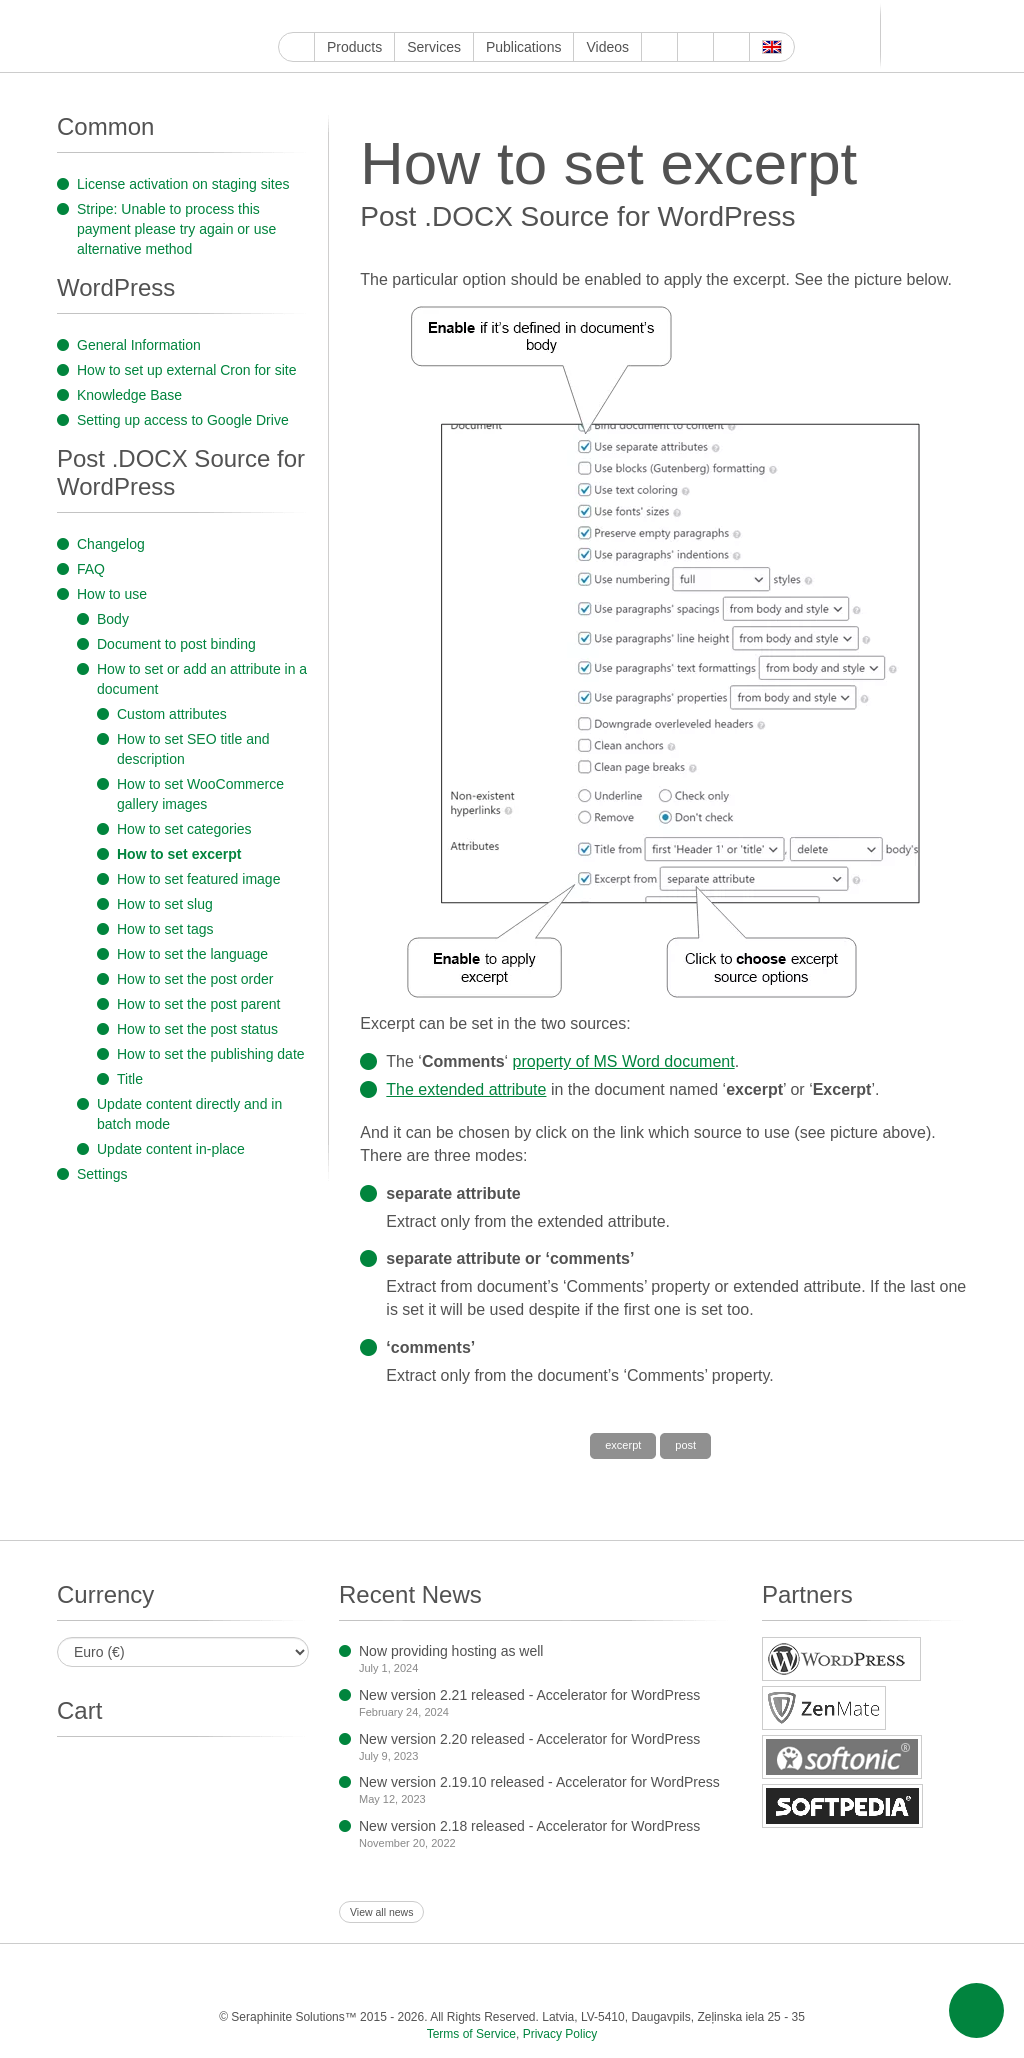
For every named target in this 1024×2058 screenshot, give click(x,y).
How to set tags (165, 929)
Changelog (111, 544)
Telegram (542, 16)
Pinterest (450, 16)
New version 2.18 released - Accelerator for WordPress (529, 1826)
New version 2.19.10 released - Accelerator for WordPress (539, 1782)
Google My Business (289, 16)
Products (354, 47)
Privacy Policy (560, 2034)
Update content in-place (171, 1149)
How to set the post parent (198, 1004)
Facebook (335, 16)
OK (611, 16)
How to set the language (192, 954)
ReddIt (404, 16)
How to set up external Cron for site (186, 370)
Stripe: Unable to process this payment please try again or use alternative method (176, 229)
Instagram (381, 16)
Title (130, 1079)
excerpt (623, 1445)
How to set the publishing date (211, 1054)
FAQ (91, 569)
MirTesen (588, 16)
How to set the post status (197, 1029)
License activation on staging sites (183, 184)
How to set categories (184, 829)
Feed (634, 16)
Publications (524, 47)
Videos (607, 47)
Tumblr (473, 16)
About (659, 47)
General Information (139, 345)
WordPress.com (496, 16)
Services (434, 47)
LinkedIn (427, 16)
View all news (381, 1912)
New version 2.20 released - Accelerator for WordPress (529, 1739)
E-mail (657, 16)
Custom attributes (172, 714)
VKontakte (565, 16)
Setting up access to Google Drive (183, 420)
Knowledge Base (129, 395)
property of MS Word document (624, 1061)
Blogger (519, 16)
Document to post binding (176, 644)
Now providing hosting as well (451, 1651)
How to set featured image (198, 879)
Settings (102, 1174)
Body (113, 619)
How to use (112, 594)
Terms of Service (471, 2034)
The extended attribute (466, 1089)
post (685, 1445)
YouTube (312, 16)
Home (296, 47)
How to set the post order (195, 979)
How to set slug (165, 904)
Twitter (358, 16)
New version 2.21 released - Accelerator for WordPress (529, 1695)
